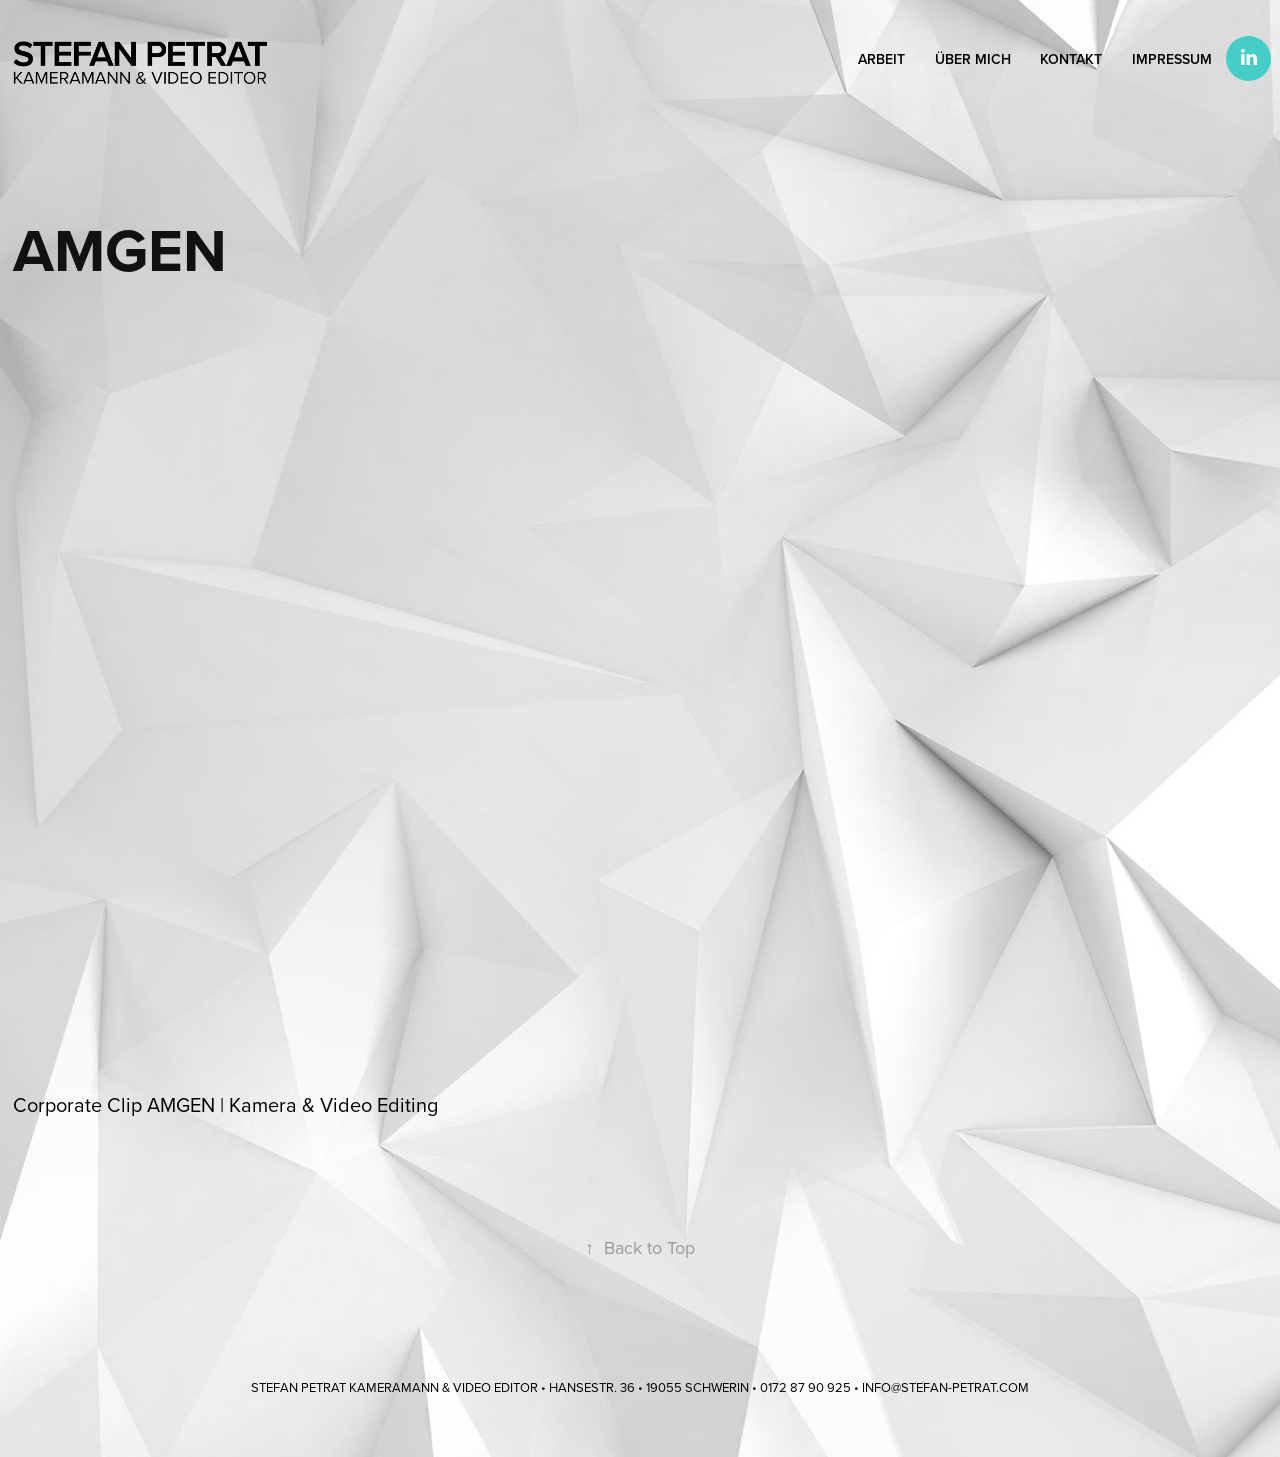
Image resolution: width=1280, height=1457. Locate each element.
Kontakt (1071, 59)
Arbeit (881, 59)
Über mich (973, 59)
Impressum (1172, 59)
